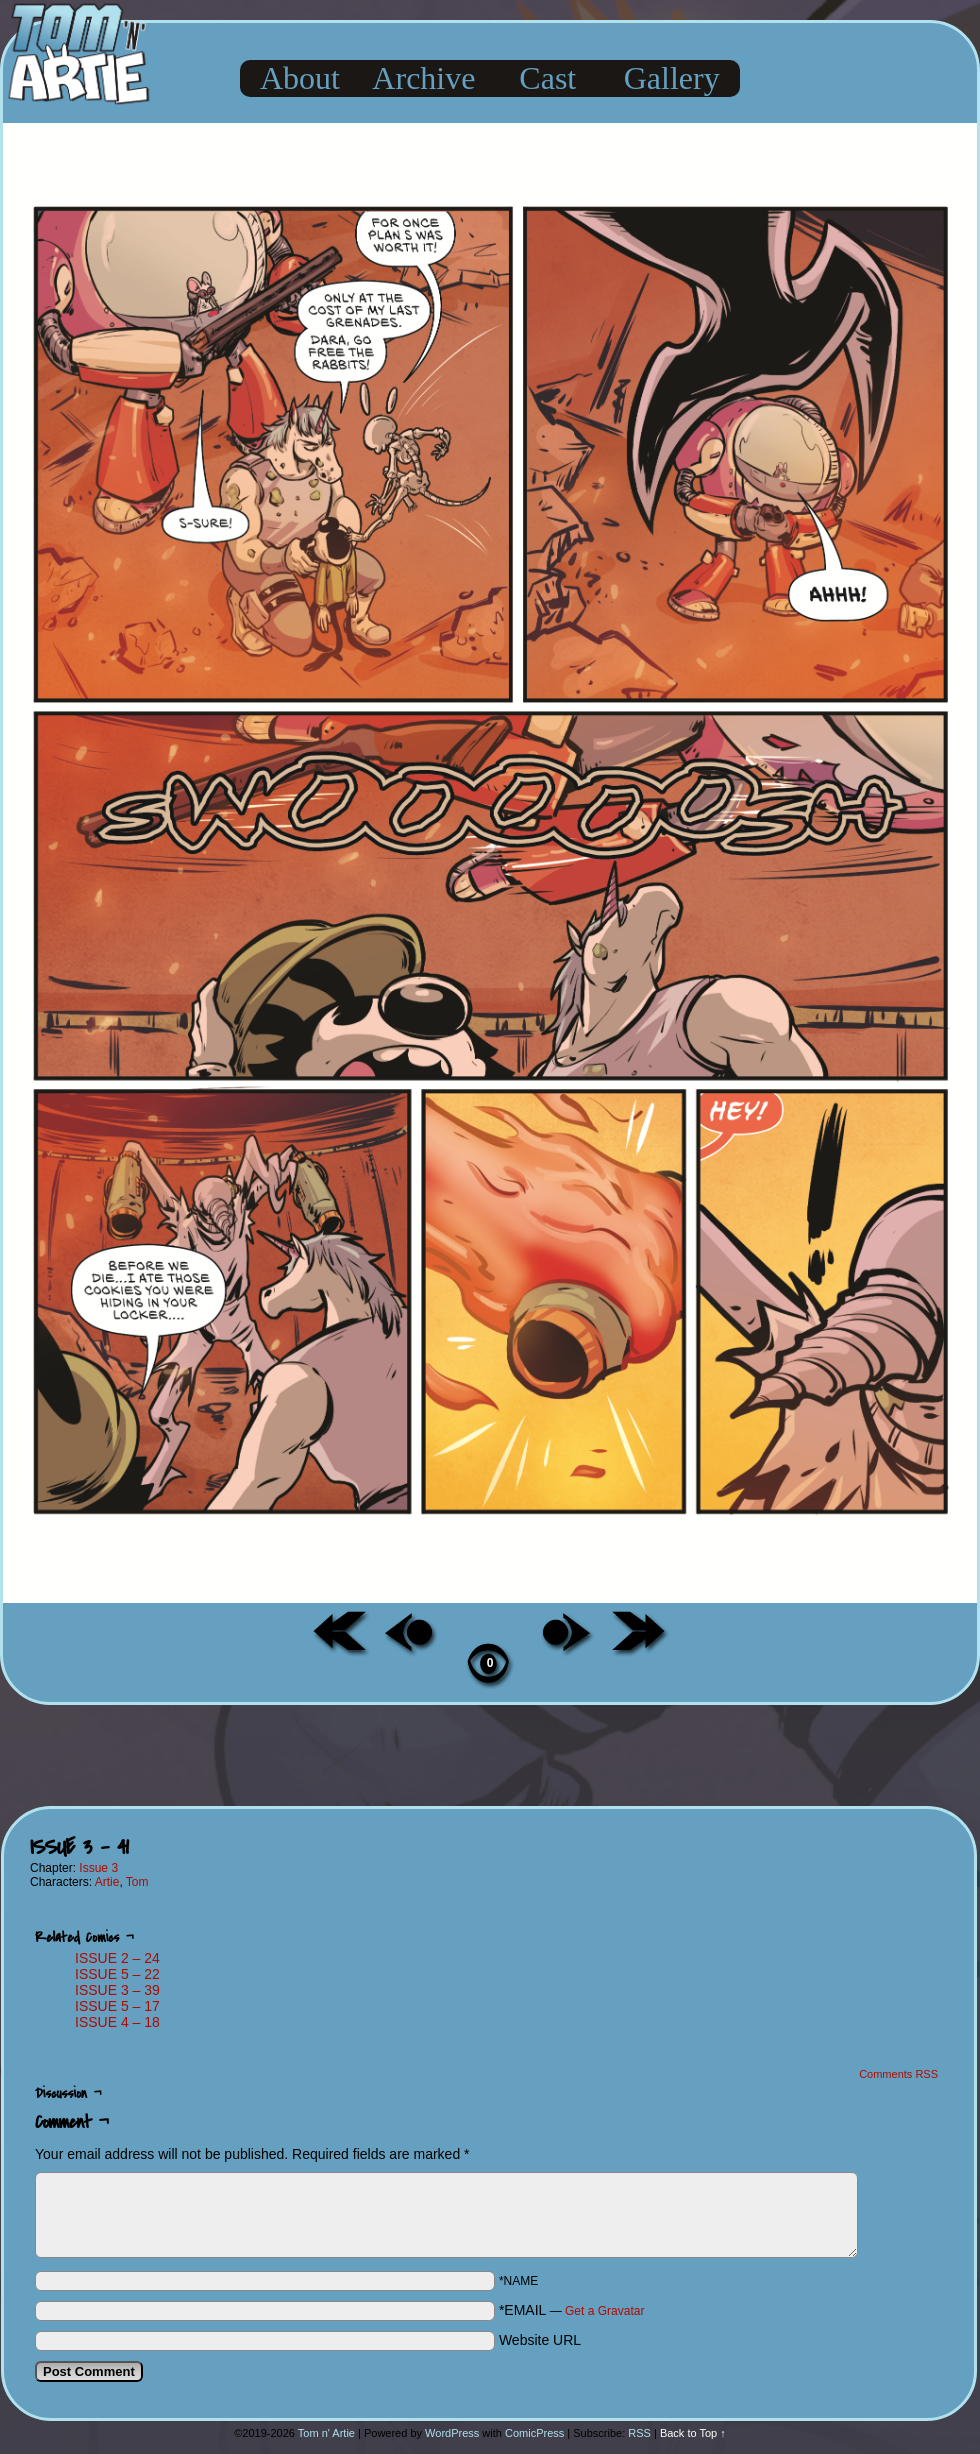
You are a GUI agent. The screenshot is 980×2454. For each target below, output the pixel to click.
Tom (137, 1882)
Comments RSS (898, 2074)
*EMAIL (572, 2310)
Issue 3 (98, 1868)
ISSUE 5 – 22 (117, 1974)
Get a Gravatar (604, 2311)
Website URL (540, 2340)
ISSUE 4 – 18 (117, 2022)
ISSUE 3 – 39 (117, 1990)
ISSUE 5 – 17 (117, 2006)
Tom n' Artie (326, 2433)
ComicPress (534, 2433)
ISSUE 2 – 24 (117, 1958)
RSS (639, 2433)
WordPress (452, 2433)
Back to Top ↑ (693, 2433)
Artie (107, 1882)
